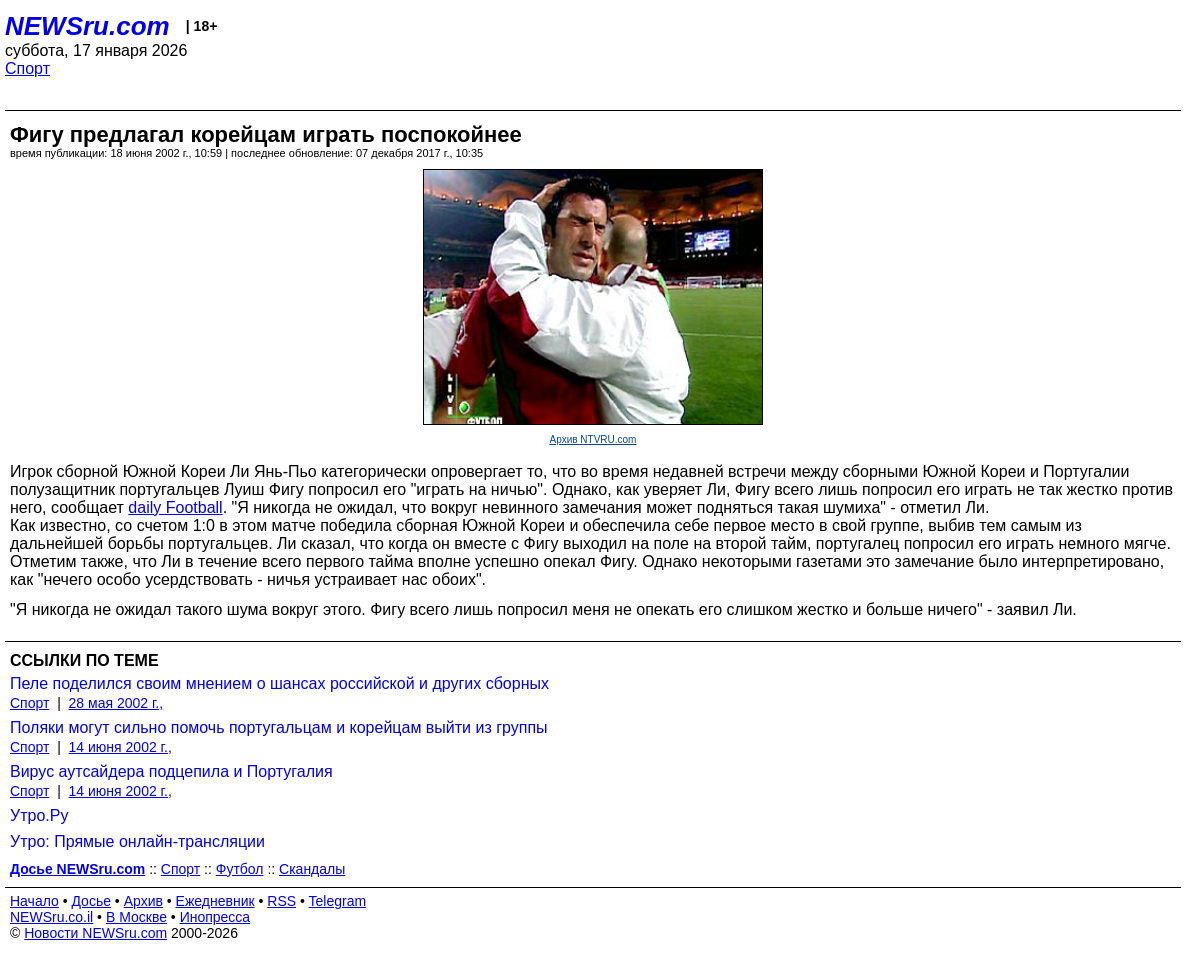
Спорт (27, 68)
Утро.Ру (39, 815)
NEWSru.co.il (51, 917)
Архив (143, 901)
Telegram (338, 901)
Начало (34, 901)
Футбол (240, 869)
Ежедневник (215, 901)
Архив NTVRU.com (593, 439)
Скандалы (312, 869)
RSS (281, 901)
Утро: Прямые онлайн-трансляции (137, 841)
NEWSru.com (87, 26)
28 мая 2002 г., (116, 703)
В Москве (136, 917)
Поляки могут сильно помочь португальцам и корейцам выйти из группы (279, 727)
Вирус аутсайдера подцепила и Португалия (171, 771)
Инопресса (215, 917)
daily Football (175, 507)
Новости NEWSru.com (95, 933)
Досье (91, 901)
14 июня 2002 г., (120, 747)
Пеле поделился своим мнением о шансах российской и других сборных (279, 683)
